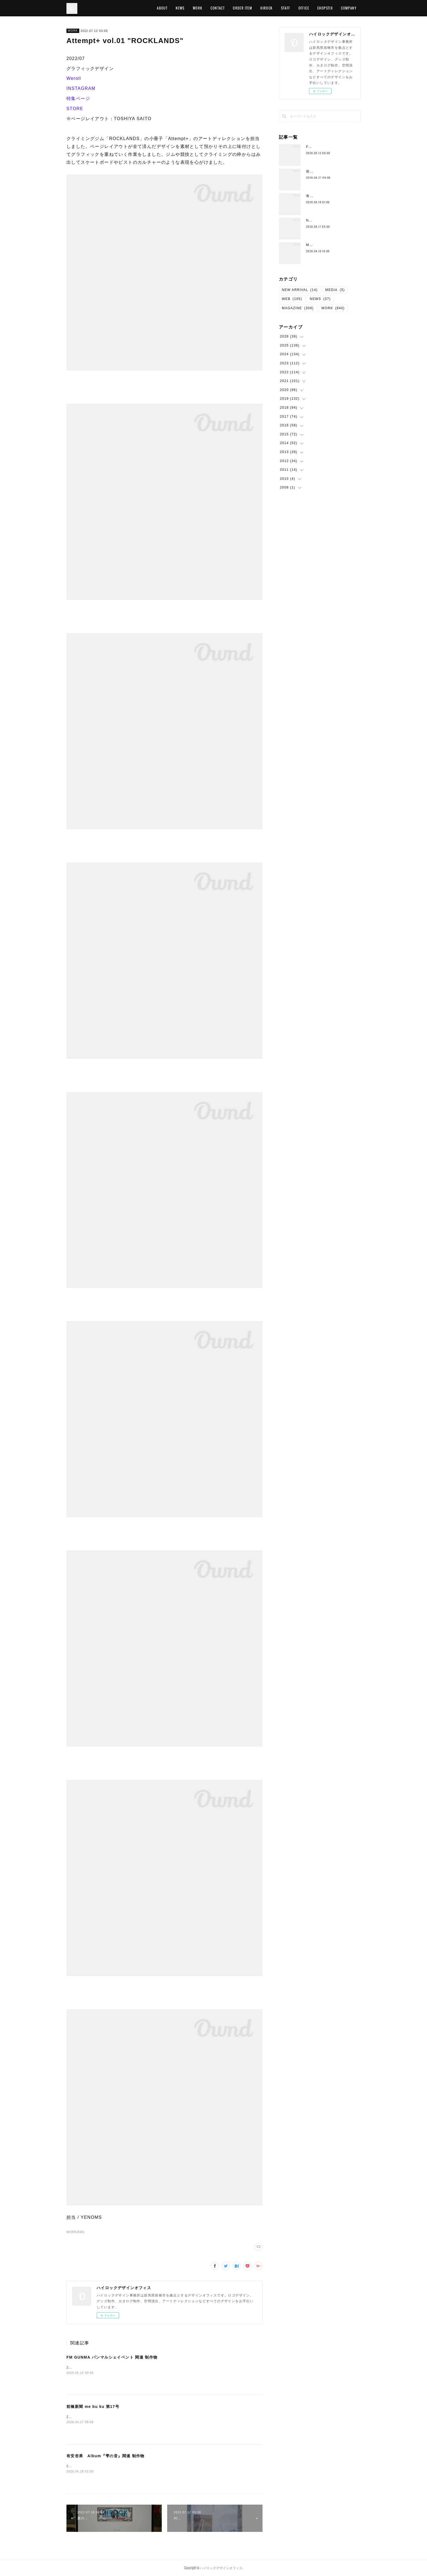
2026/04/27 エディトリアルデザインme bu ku (106, 2417)
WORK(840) (75, 2232)
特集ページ (78, 98)
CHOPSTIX (325, 8)
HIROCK (266, 8)
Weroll (73, 78)
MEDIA (335, 290)
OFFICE (303, 8)
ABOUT (162, 8)
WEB (292, 299)
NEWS (180, 8)
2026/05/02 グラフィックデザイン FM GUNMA (108, 2367)
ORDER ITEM (242, 8)
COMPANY (348, 8)
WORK (198, 8)
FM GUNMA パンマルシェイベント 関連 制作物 (112, 2357)
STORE (74, 108)
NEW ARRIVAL (300, 290)
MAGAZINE (298, 308)
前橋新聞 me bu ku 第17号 (92, 2406)
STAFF (285, 8)
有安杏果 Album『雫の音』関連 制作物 (105, 2456)
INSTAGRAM (81, 88)
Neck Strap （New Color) (329, 220)
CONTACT (218, 8)
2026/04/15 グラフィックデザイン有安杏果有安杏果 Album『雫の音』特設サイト (136, 2466)
